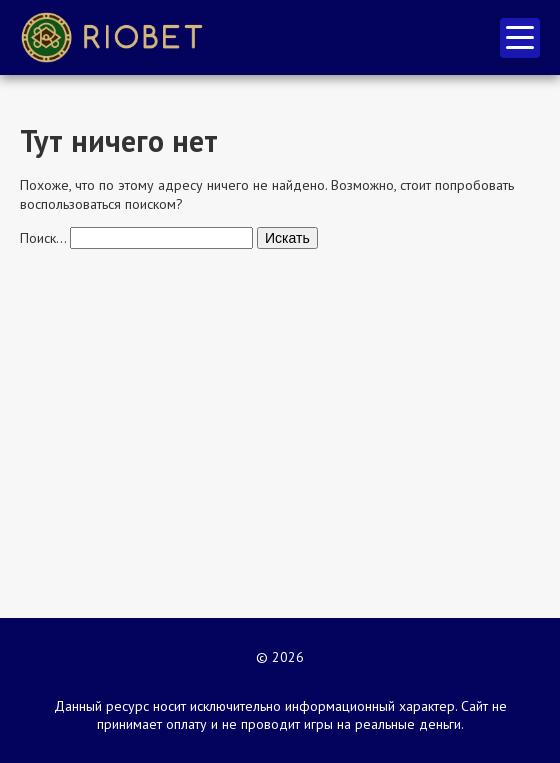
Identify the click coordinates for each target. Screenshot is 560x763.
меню (520, 37)
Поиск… (43, 238)
